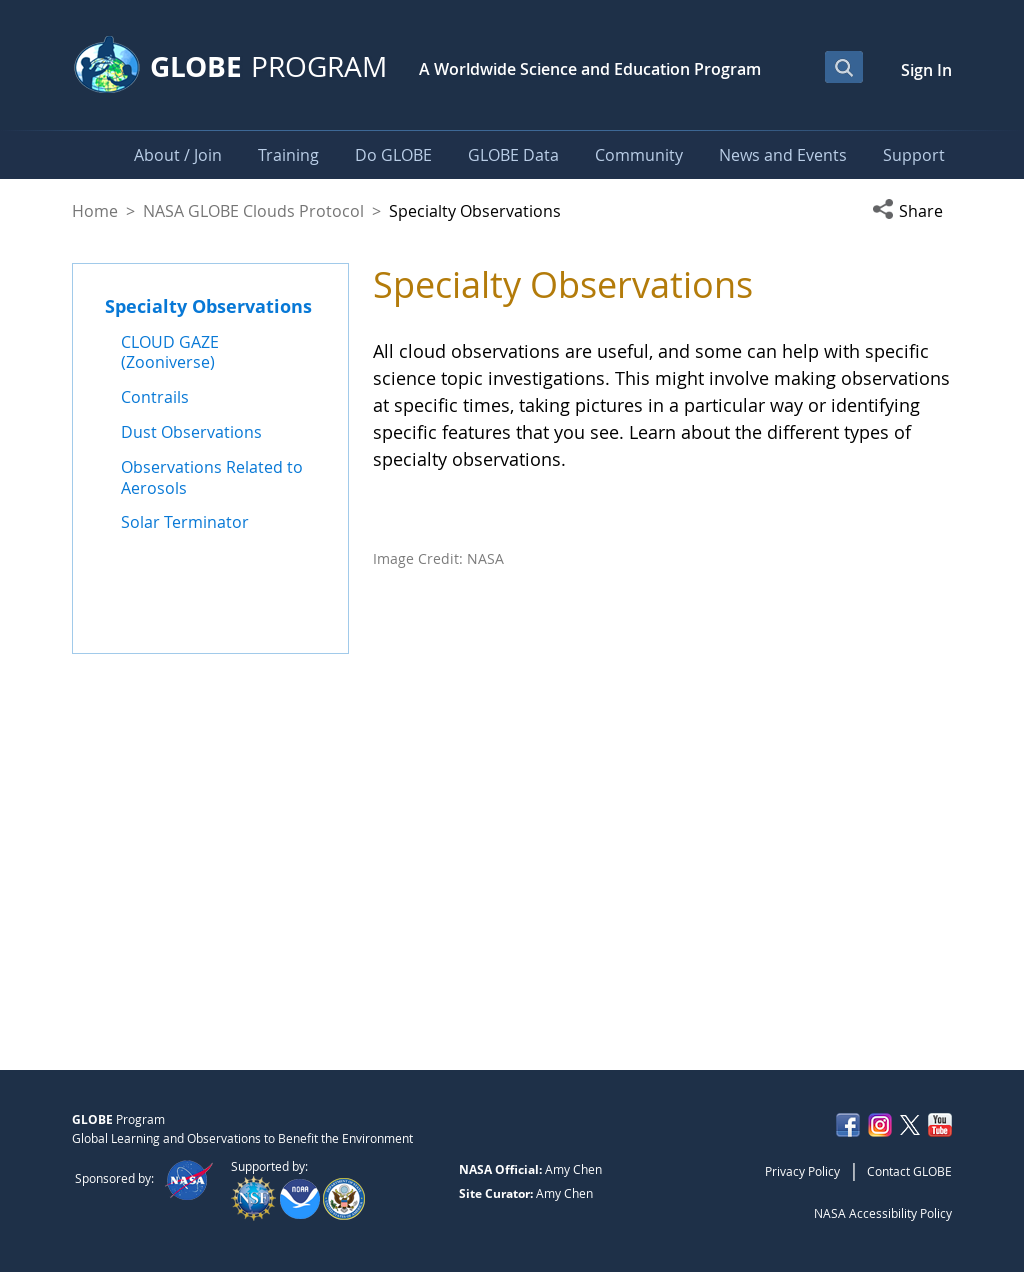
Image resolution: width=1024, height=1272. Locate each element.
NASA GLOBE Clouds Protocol (253, 211)
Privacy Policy (802, 1171)
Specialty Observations (208, 306)
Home (95, 211)
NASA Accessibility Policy (883, 1213)
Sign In (926, 70)
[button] (912, 211)
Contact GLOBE (909, 1171)
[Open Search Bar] (844, 67)
